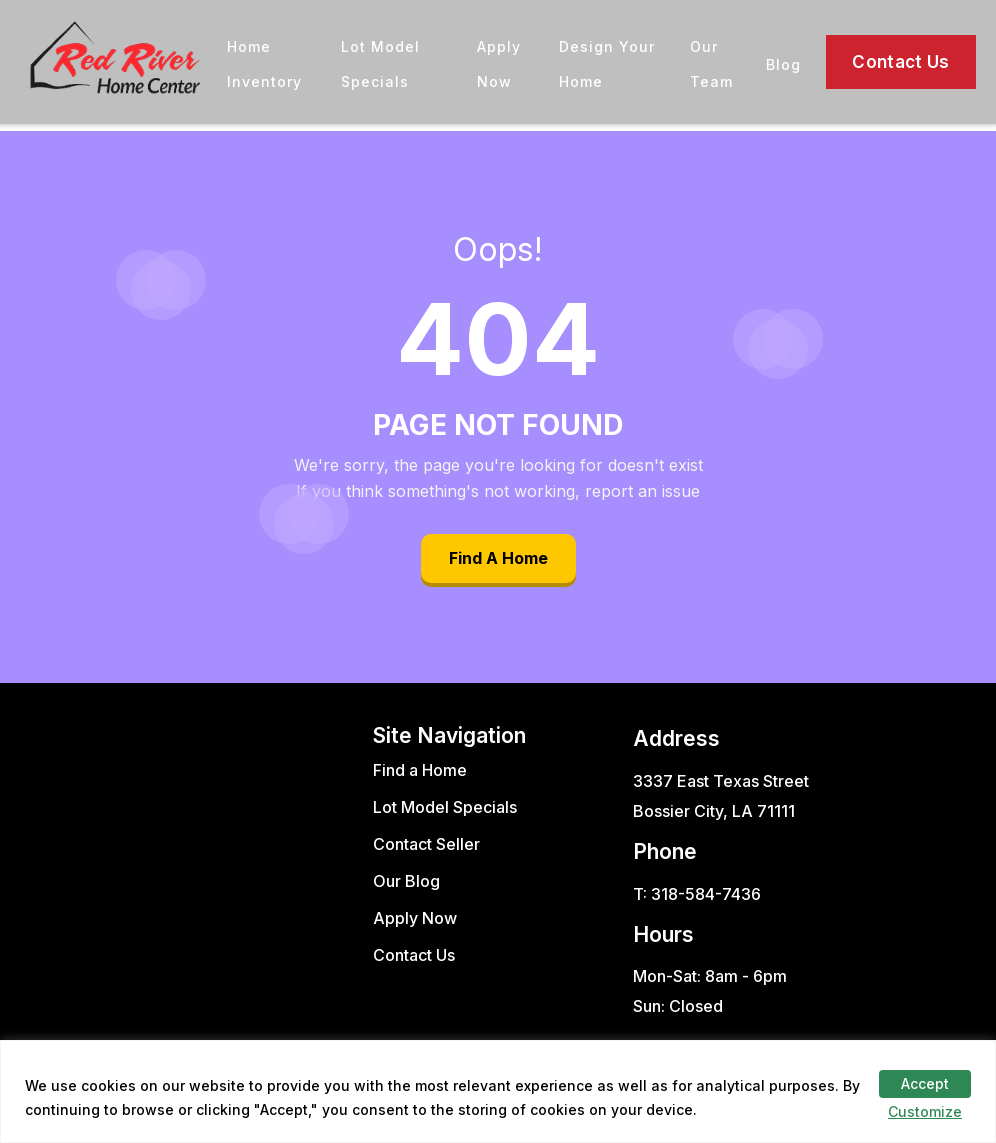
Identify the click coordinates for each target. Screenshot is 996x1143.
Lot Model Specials (445, 807)
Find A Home (498, 558)
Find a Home (420, 770)
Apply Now (415, 918)
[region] (498, 1091)
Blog (783, 64)
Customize (925, 1111)
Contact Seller (426, 844)
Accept (925, 1083)
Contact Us (900, 62)
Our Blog (406, 881)
